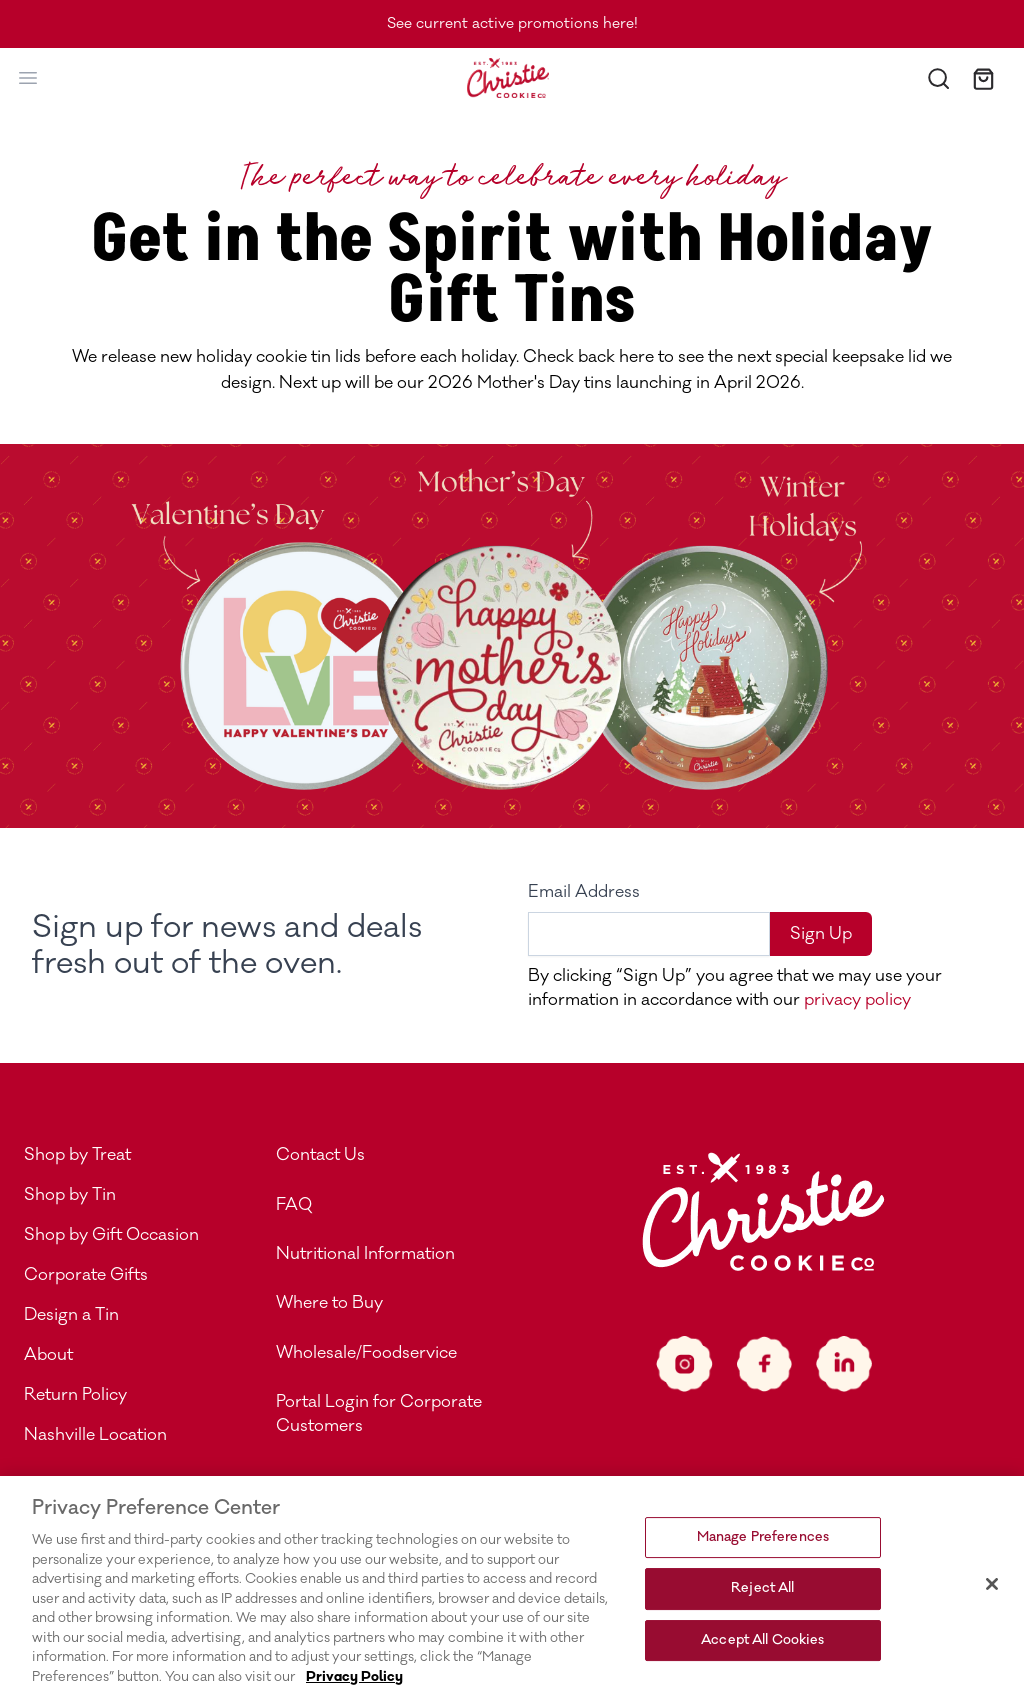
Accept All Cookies (762, 1652)
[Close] (992, 1596)
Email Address (584, 892)
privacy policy (855, 1000)
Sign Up (821, 934)
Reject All (762, 1600)
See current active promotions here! (512, 23)
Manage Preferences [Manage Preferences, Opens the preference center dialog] (763, 1549)
